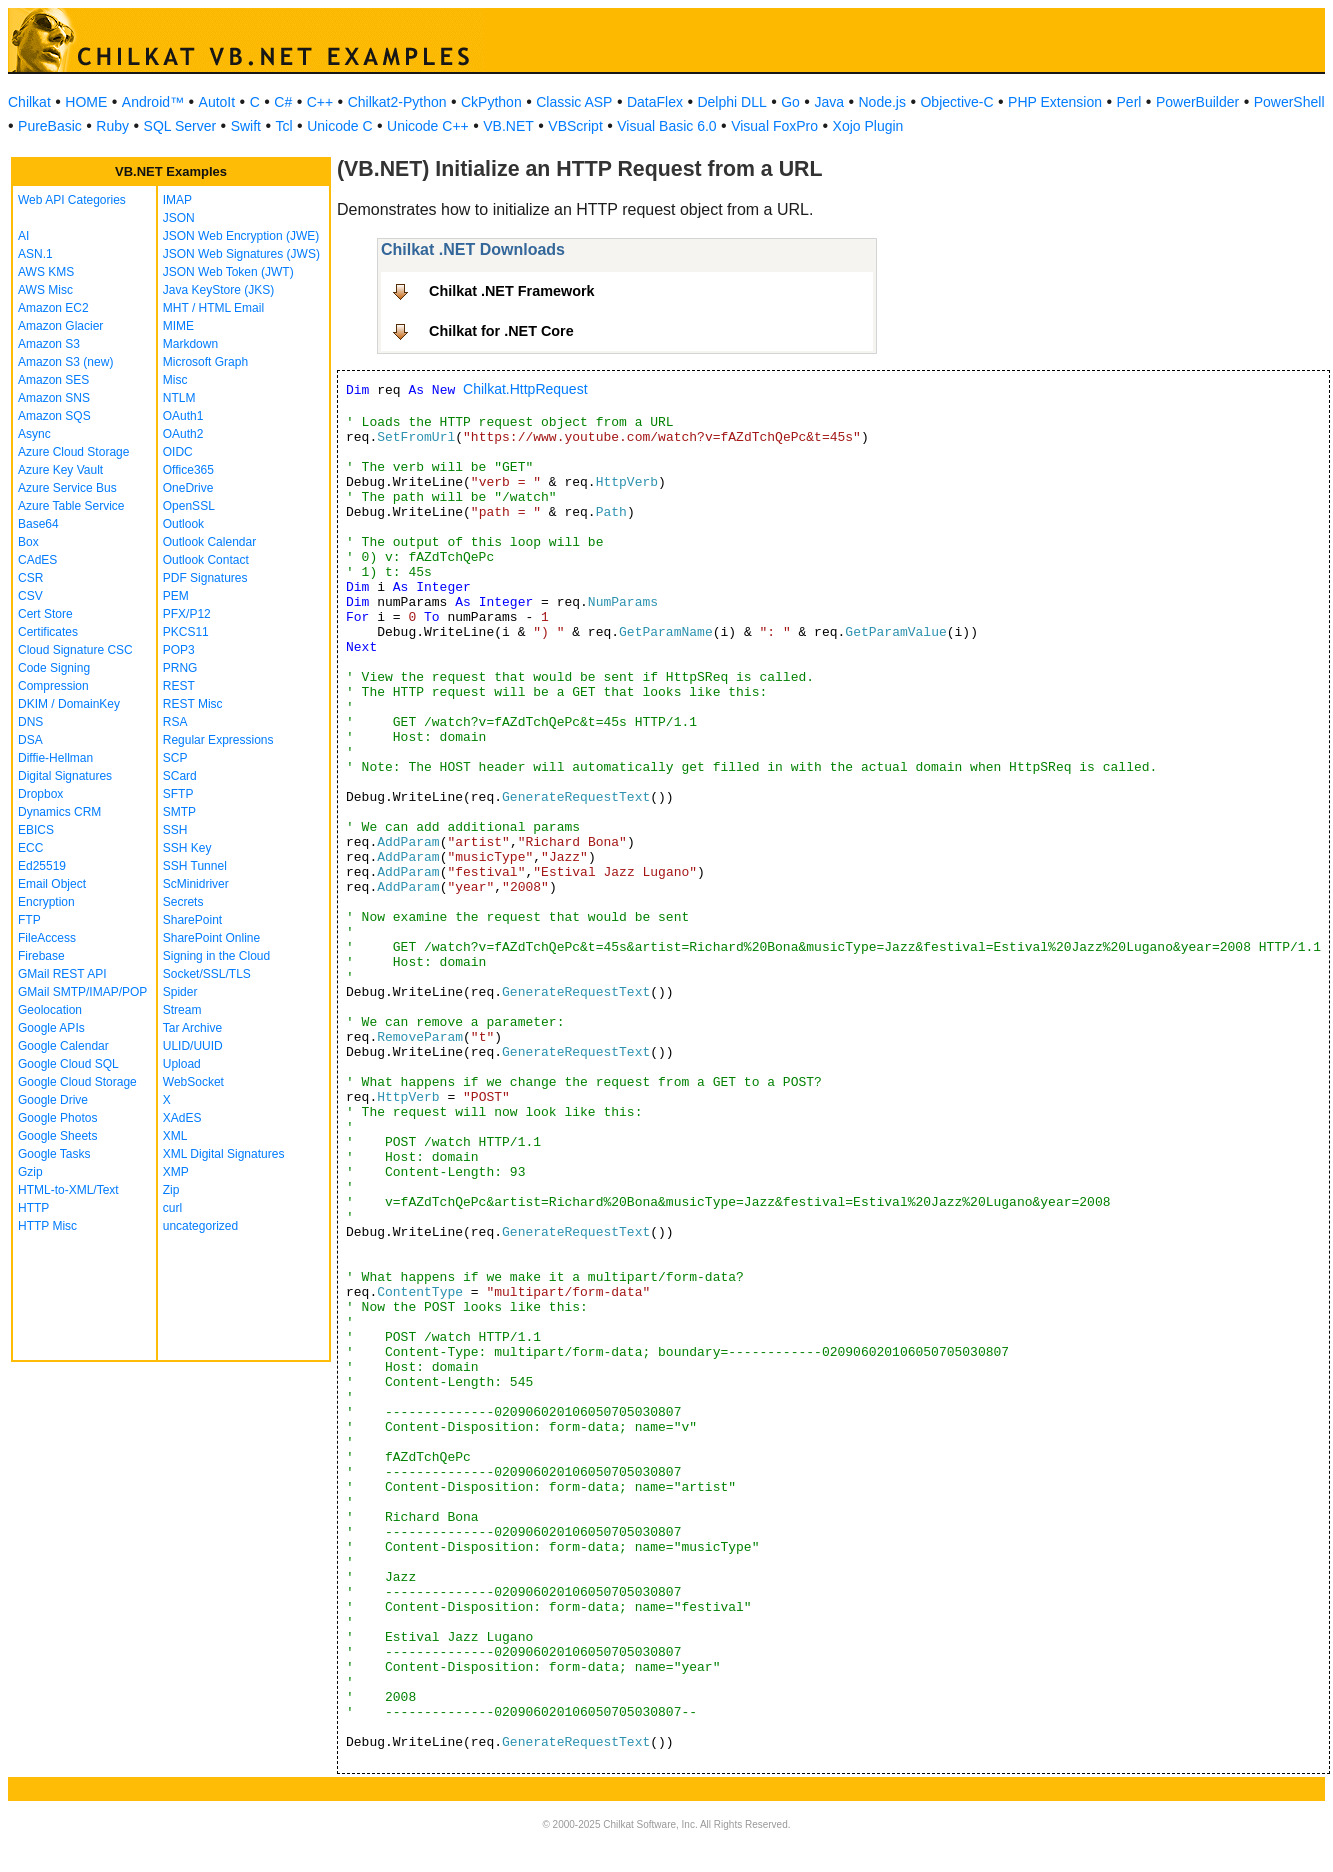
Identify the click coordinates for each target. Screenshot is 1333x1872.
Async (34, 434)
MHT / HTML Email (213, 308)
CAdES (37, 560)
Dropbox (40, 794)
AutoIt (217, 102)
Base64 (38, 524)
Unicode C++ (428, 126)
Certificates (48, 632)
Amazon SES (53, 380)
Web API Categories (72, 200)
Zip (171, 1190)
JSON (179, 218)
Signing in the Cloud (216, 956)
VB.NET (508, 126)
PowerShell (1289, 102)
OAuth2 (183, 434)
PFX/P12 (187, 614)
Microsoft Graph (205, 362)
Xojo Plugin (868, 126)
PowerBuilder (1197, 102)
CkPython (491, 102)
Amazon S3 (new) (65, 362)
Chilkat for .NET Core (501, 331)
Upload (182, 1064)
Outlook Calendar (209, 542)
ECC (30, 848)
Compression (53, 686)
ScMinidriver (196, 884)
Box (28, 542)
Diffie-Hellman (55, 758)
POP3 (179, 650)
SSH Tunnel (195, 866)
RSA (175, 722)
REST (179, 686)
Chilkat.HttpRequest (525, 389)
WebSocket (193, 1082)
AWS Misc (45, 290)
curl (172, 1208)
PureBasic (50, 126)
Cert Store (45, 614)
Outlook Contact (206, 560)
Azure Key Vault (60, 470)
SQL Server (180, 126)
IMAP (177, 200)
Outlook (183, 524)
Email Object (52, 884)
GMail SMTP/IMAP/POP (82, 992)
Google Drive (53, 1100)
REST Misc (193, 704)
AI (23, 236)
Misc (175, 380)
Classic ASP (574, 102)
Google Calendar (63, 1046)
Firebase (41, 956)
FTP (29, 920)
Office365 (188, 470)
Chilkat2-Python (397, 102)
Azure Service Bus (67, 488)
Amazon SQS (54, 416)
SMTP (179, 812)
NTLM (179, 398)
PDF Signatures (205, 578)
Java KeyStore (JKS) (218, 290)
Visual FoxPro (774, 126)
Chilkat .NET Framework (512, 291)
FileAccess (47, 938)
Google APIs (51, 1028)
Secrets (183, 902)
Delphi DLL (731, 102)
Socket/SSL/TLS (207, 974)
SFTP (178, 794)
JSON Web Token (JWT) (228, 272)
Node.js (882, 102)
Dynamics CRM (59, 812)
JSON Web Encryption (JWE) (241, 236)
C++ (320, 102)
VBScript (575, 126)
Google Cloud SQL (68, 1064)
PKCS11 (186, 632)
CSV (30, 596)
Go (790, 102)
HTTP (33, 1208)
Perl (1129, 102)
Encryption (46, 902)
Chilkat (29, 102)
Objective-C (956, 102)
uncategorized (200, 1226)
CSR (30, 578)
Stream (182, 1010)
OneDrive (188, 488)
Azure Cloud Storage (73, 452)
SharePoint (192, 920)
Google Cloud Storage (77, 1082)
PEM (176, 596)
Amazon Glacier (60, 326)
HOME (86, 102)
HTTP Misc (47, 1226)
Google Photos (57, 1118)
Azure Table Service (71, 506)
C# (283, 102)
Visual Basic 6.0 (666, 126)
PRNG (180, 668)
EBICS (36, 830)
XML (175, 1136)
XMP (176, 1172)
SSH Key (187, 848)
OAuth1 (183, 416)
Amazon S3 (49, 344)
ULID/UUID (193, 1046)
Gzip (30, 1172)
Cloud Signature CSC (75, 650)
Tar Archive (192, 1028)
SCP (175, 758)
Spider (180, 992)
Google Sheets (57, 1136)
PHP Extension (1055, 102)
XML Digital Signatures (224, 1154)
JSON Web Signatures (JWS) (241, 254)
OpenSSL (189, 506)
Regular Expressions (218, 740)
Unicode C (339, 126)
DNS (30, 722)
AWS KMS (46, 272)
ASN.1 (35, 254)
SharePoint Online (211, 938)
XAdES (182, 1118)
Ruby (112, 126)
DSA (30, 740)
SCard (180, 776)
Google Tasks (54, 1154)
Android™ (153, 102)
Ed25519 (42, 866)
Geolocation (50, 1010)
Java (829, 102)
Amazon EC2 (53, 308)
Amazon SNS (54, 398)
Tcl (284, 126)
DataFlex (655, 102)
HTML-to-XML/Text (68, 1190)
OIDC (178, 452)
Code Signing (54, 668)
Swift (246, 126)
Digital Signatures (65, 776)
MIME (178, 326)
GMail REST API (62, 974)
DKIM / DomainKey (69, 704)
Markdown (190, 344)
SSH (175, 830)
